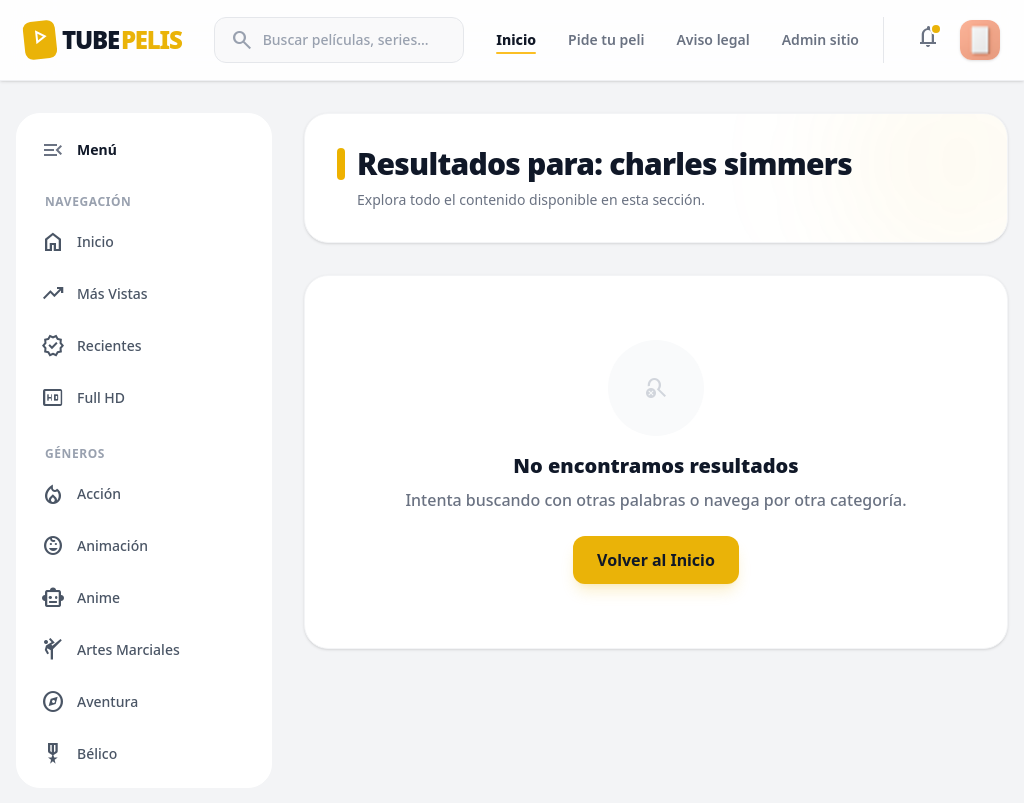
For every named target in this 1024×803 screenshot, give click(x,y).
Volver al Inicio (656, 560)
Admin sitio (820, 39)
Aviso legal (712, 39)
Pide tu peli (606, 39)
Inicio (516, 39)
